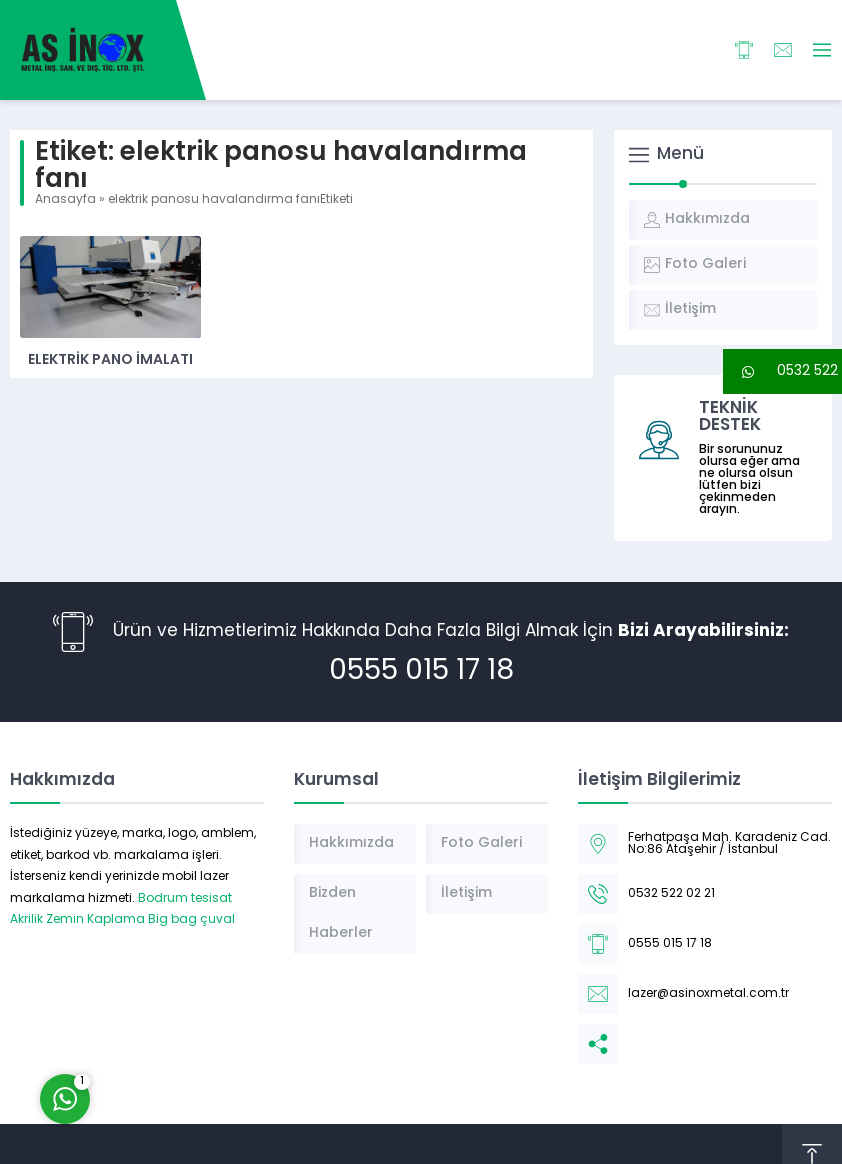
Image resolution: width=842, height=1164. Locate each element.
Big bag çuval (191, 920)
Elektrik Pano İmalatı (110, 360)
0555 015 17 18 (421, 672)
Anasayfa (65, 200)
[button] (782, 371)
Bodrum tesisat (185, 899)
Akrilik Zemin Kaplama (77, 920)
